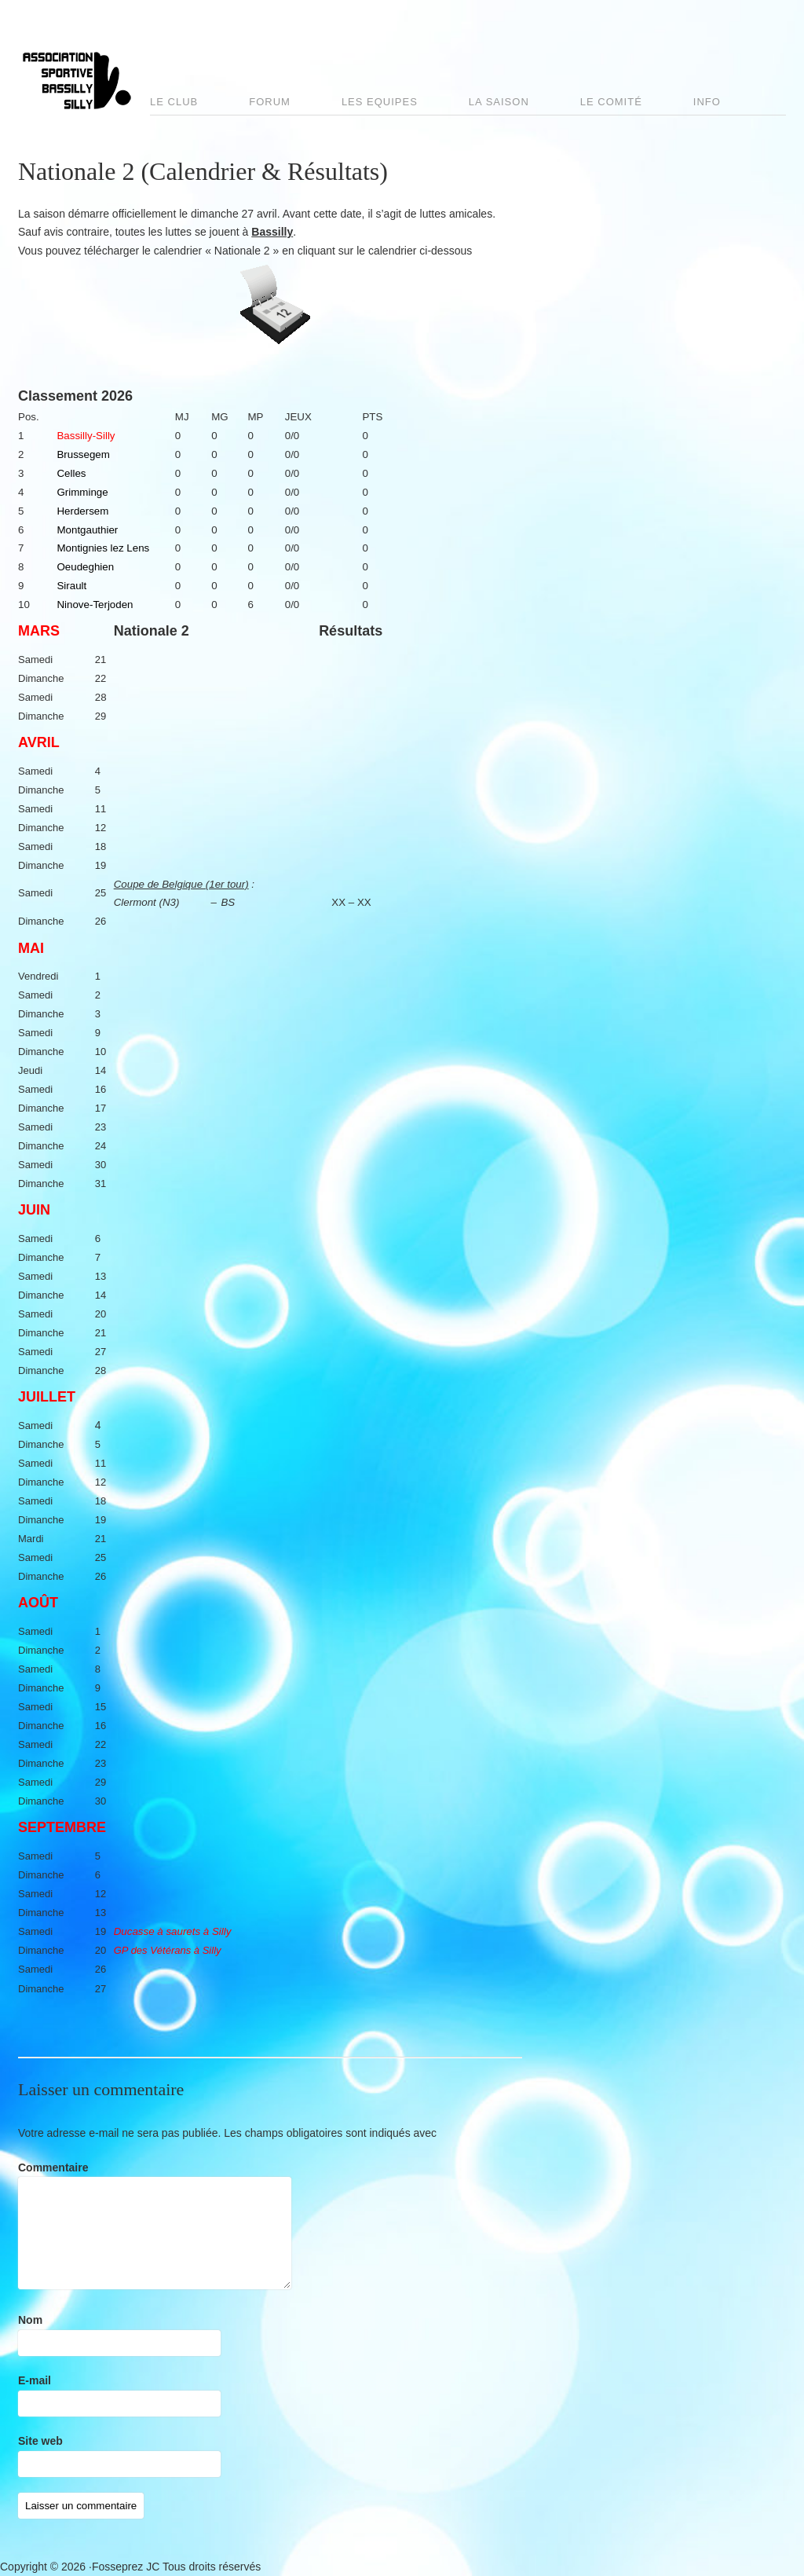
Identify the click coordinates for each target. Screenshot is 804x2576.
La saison (499, 102)
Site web (40, 2441)
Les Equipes (380, 102)
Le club (174, 102)
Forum (270, 102)
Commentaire (53, 2167)
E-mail (34, 2380)
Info (707, 102)
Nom (30, 2320)
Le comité (611, 102)
